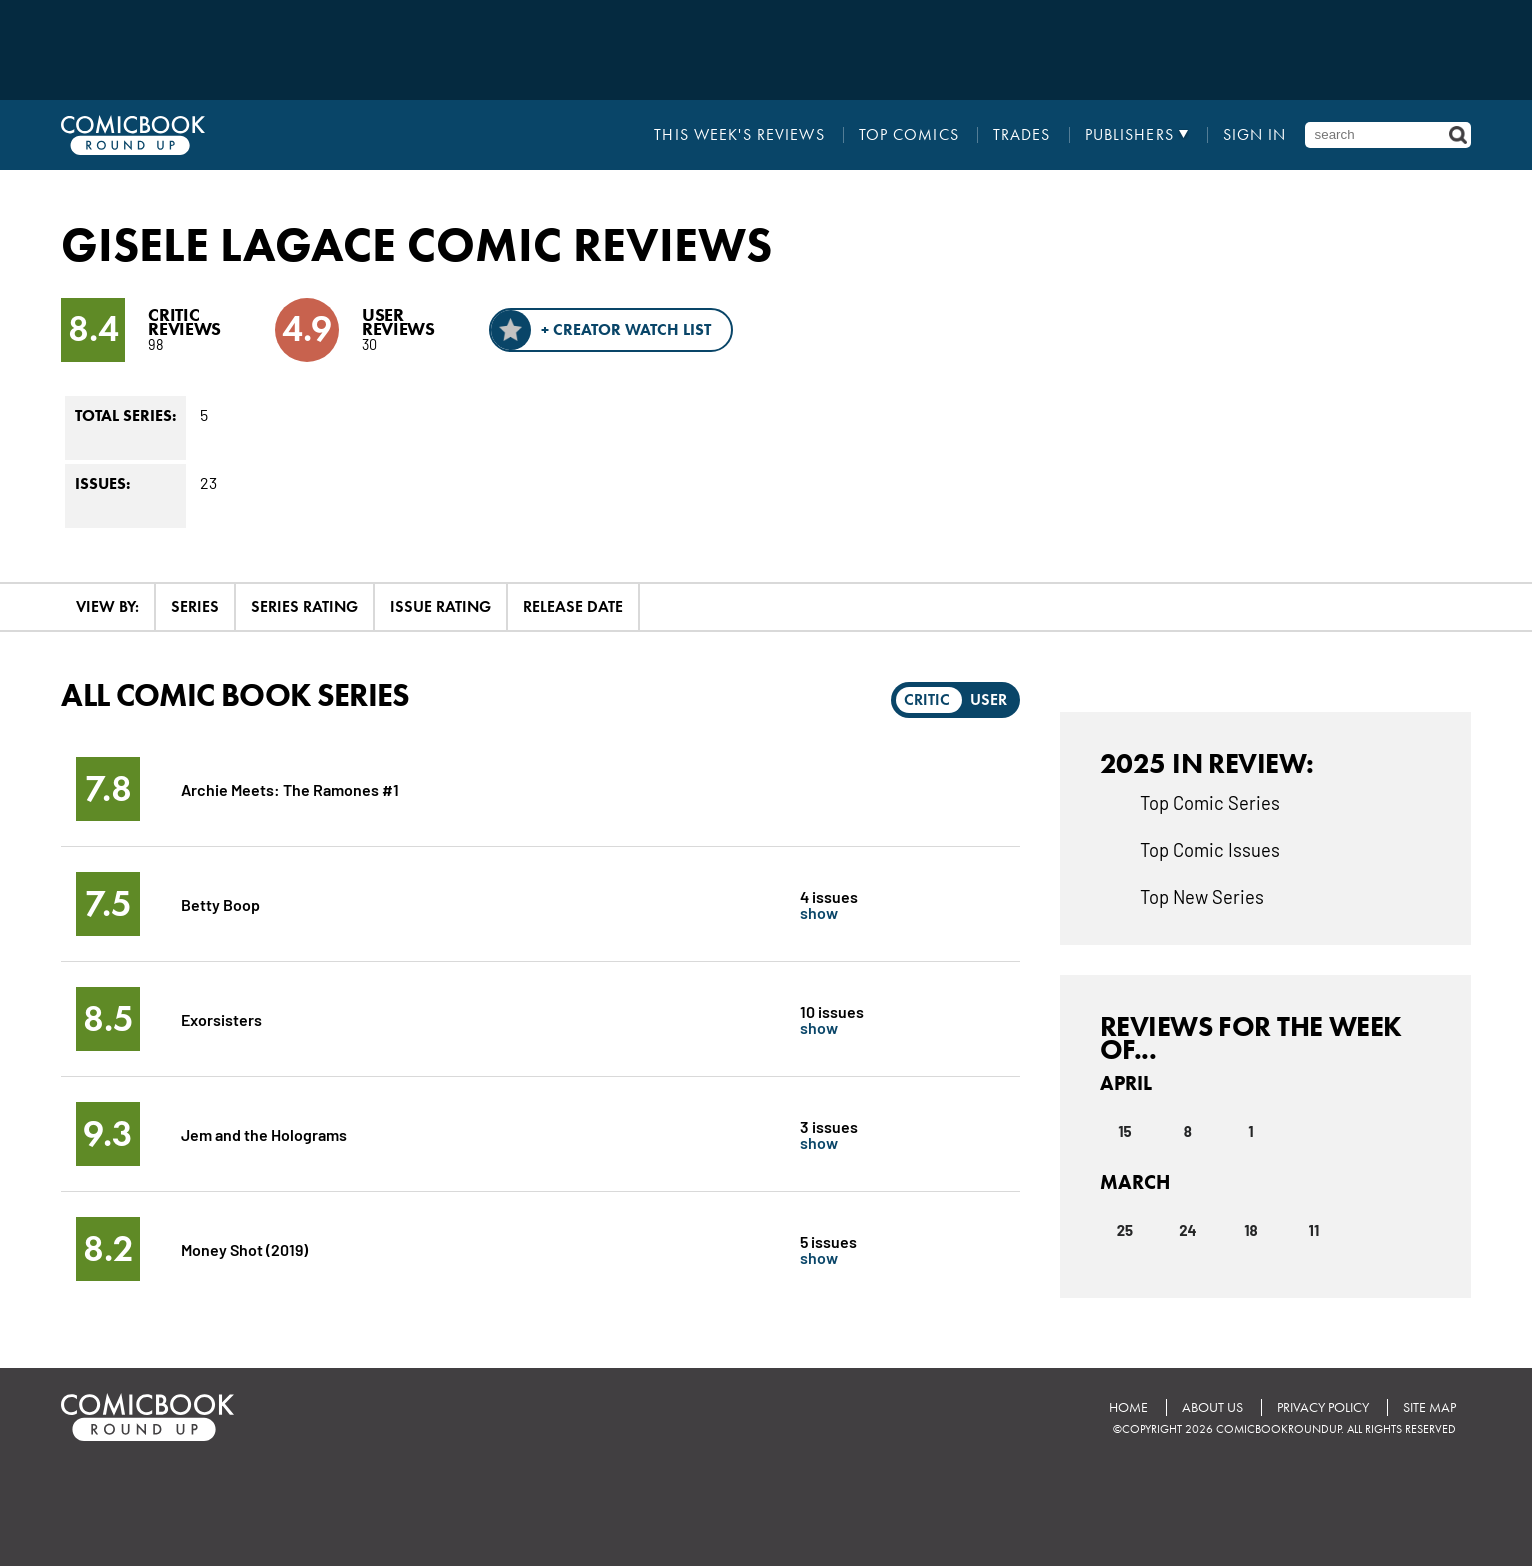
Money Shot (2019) (244, 1248)
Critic (927, 699)
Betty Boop (220, 903)
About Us (1212, 1407)
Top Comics (909, 135)
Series (195, 606)
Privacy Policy (1323, 1407)
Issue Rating (440, 606)
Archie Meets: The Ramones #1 (290, 788)
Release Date (573, 606)
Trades (1022, 135)
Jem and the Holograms (264, 1133)
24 (1187, 1230)
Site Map (1429, 1407)
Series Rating (304, 606)
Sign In (1255, 135)
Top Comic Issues (1210, 849)
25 (1125, 1230)
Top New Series (1202, 896)
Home (1128, 1407)
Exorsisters (221, 1018)
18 (1250, 1230)
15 (1124, 1131)
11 (1314, 1230)
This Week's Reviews (739, 135)
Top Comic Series (1210, 802)
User (988, 699)
